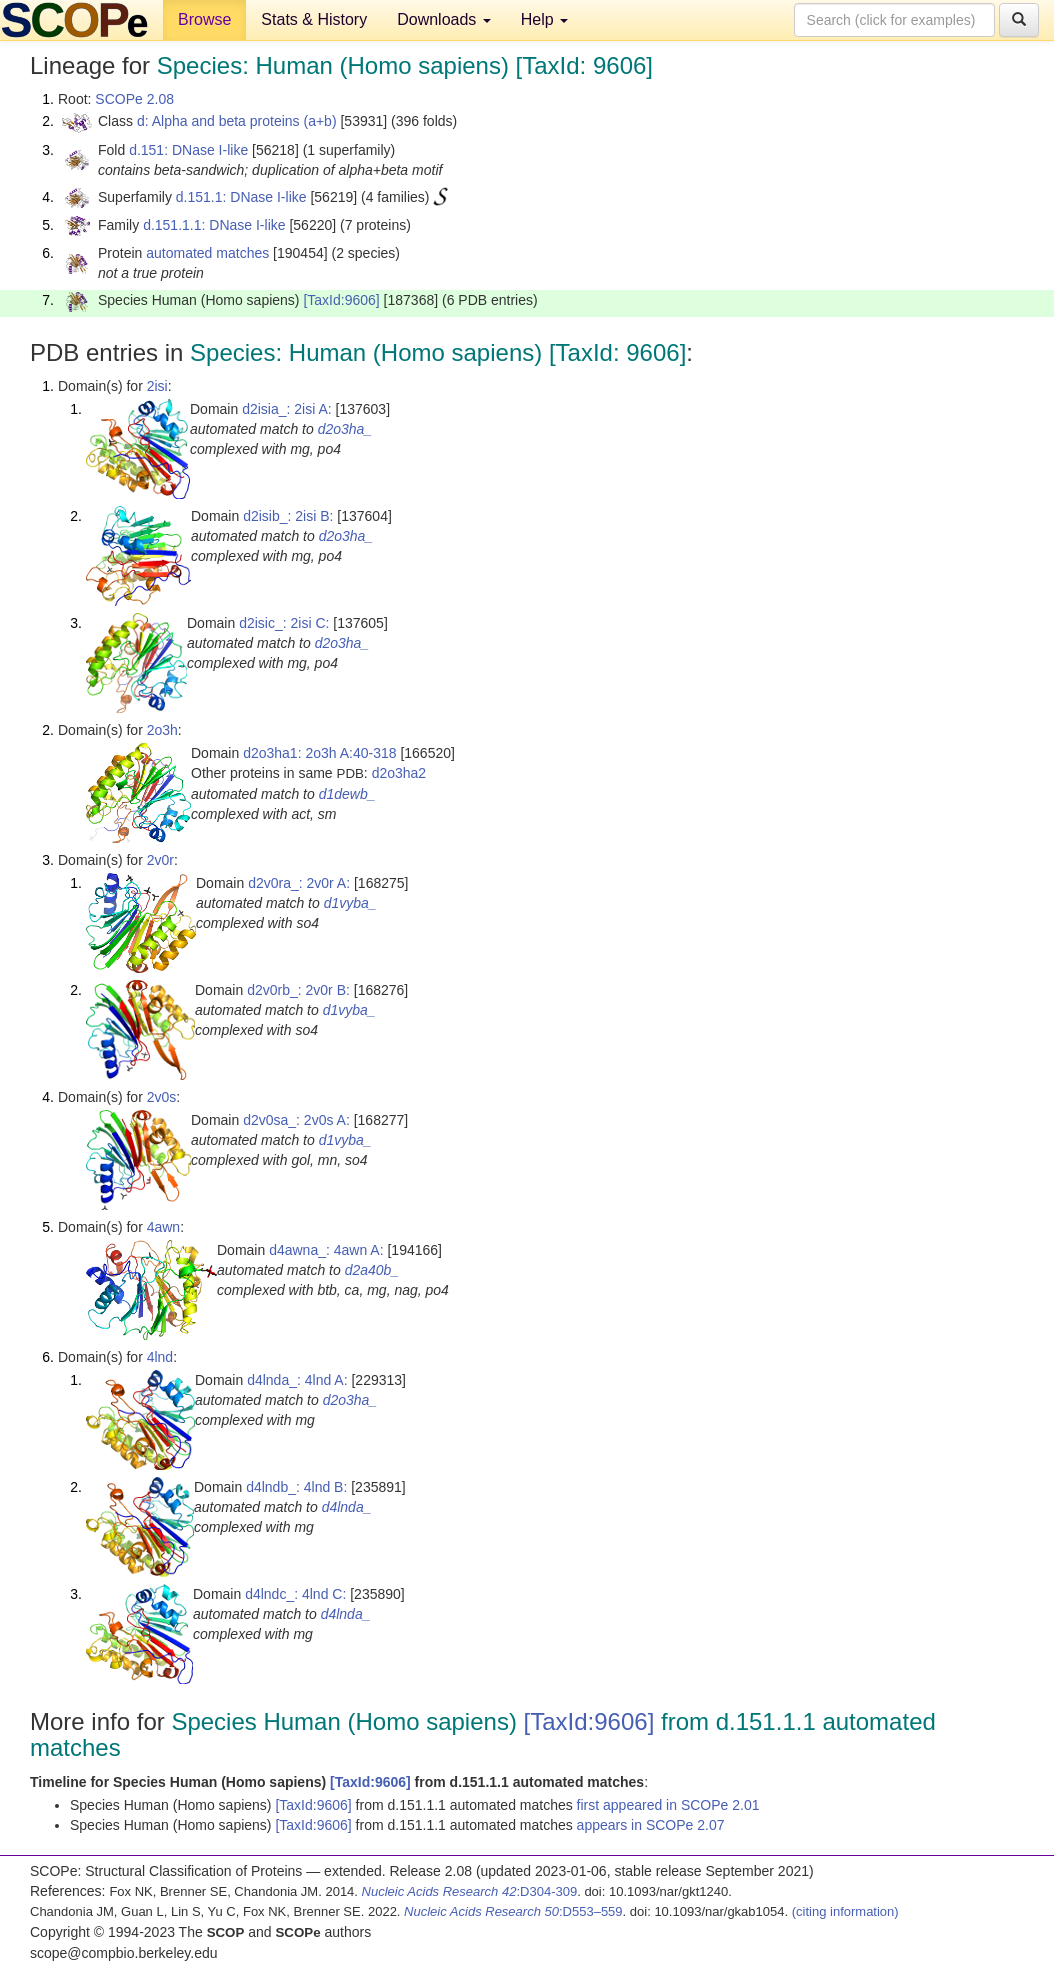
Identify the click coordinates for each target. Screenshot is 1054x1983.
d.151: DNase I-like (188, 150)
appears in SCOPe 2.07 (651, 1825)
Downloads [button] (444, 19)
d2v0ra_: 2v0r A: (299, 883)
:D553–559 (513, 1911)
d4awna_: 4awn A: (326, 1250)
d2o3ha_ (345, 429)
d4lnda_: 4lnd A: (297, 1380)
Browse (204, 19)
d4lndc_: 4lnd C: (295, 1594)
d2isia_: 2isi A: (287, 409)
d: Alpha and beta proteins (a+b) (237, 121)
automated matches (207, 253)
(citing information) (845, 1911)
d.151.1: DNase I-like (241, 197)
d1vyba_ (350, 903)
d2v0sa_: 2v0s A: (296, 1120)
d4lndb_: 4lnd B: (296, 1487)
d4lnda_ (347, 1507)
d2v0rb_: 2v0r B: (298, 990)
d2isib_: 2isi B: (288, 516)
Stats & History (314, 19)
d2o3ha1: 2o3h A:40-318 (319, 753)
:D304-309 (470, 1891)
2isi (157, 386)
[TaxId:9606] (341, 300)
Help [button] (544, 19)
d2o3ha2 (399, 773)
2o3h (162, 730)
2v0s (162, 1097)
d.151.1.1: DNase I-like (214, 225)
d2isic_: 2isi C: (284, 623)
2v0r (160, 860)
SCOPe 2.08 (134, 99)
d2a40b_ (372, 1270)
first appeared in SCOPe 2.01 (668, 1805)
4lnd (160, 1357)
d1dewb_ (347, 794)
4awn (163, 1227)
